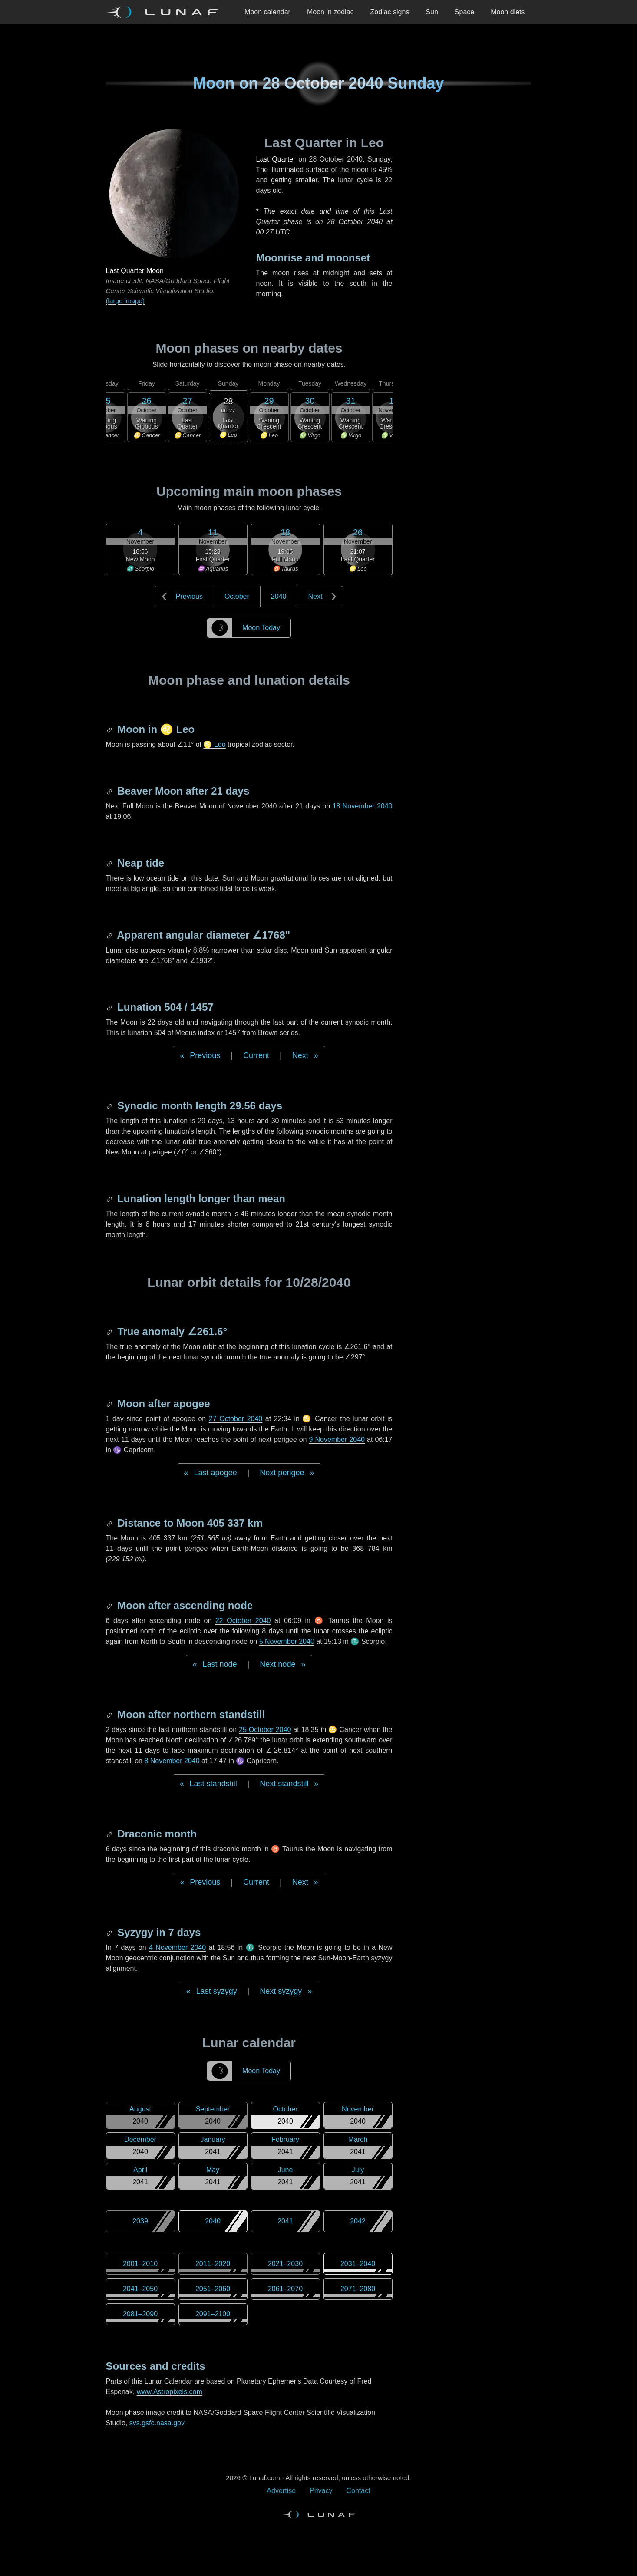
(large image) (125, 300)
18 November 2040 (363, 806)
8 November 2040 (171, 1761)
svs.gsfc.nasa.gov (157, 2423)
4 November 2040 (177, 1947)
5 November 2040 (286, 1641)
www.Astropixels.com (169, 2391)
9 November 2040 (337, 1439)
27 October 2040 (235, 1418)
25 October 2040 (265, 1729)
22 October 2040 (243, 1620)
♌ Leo (214, 744)
